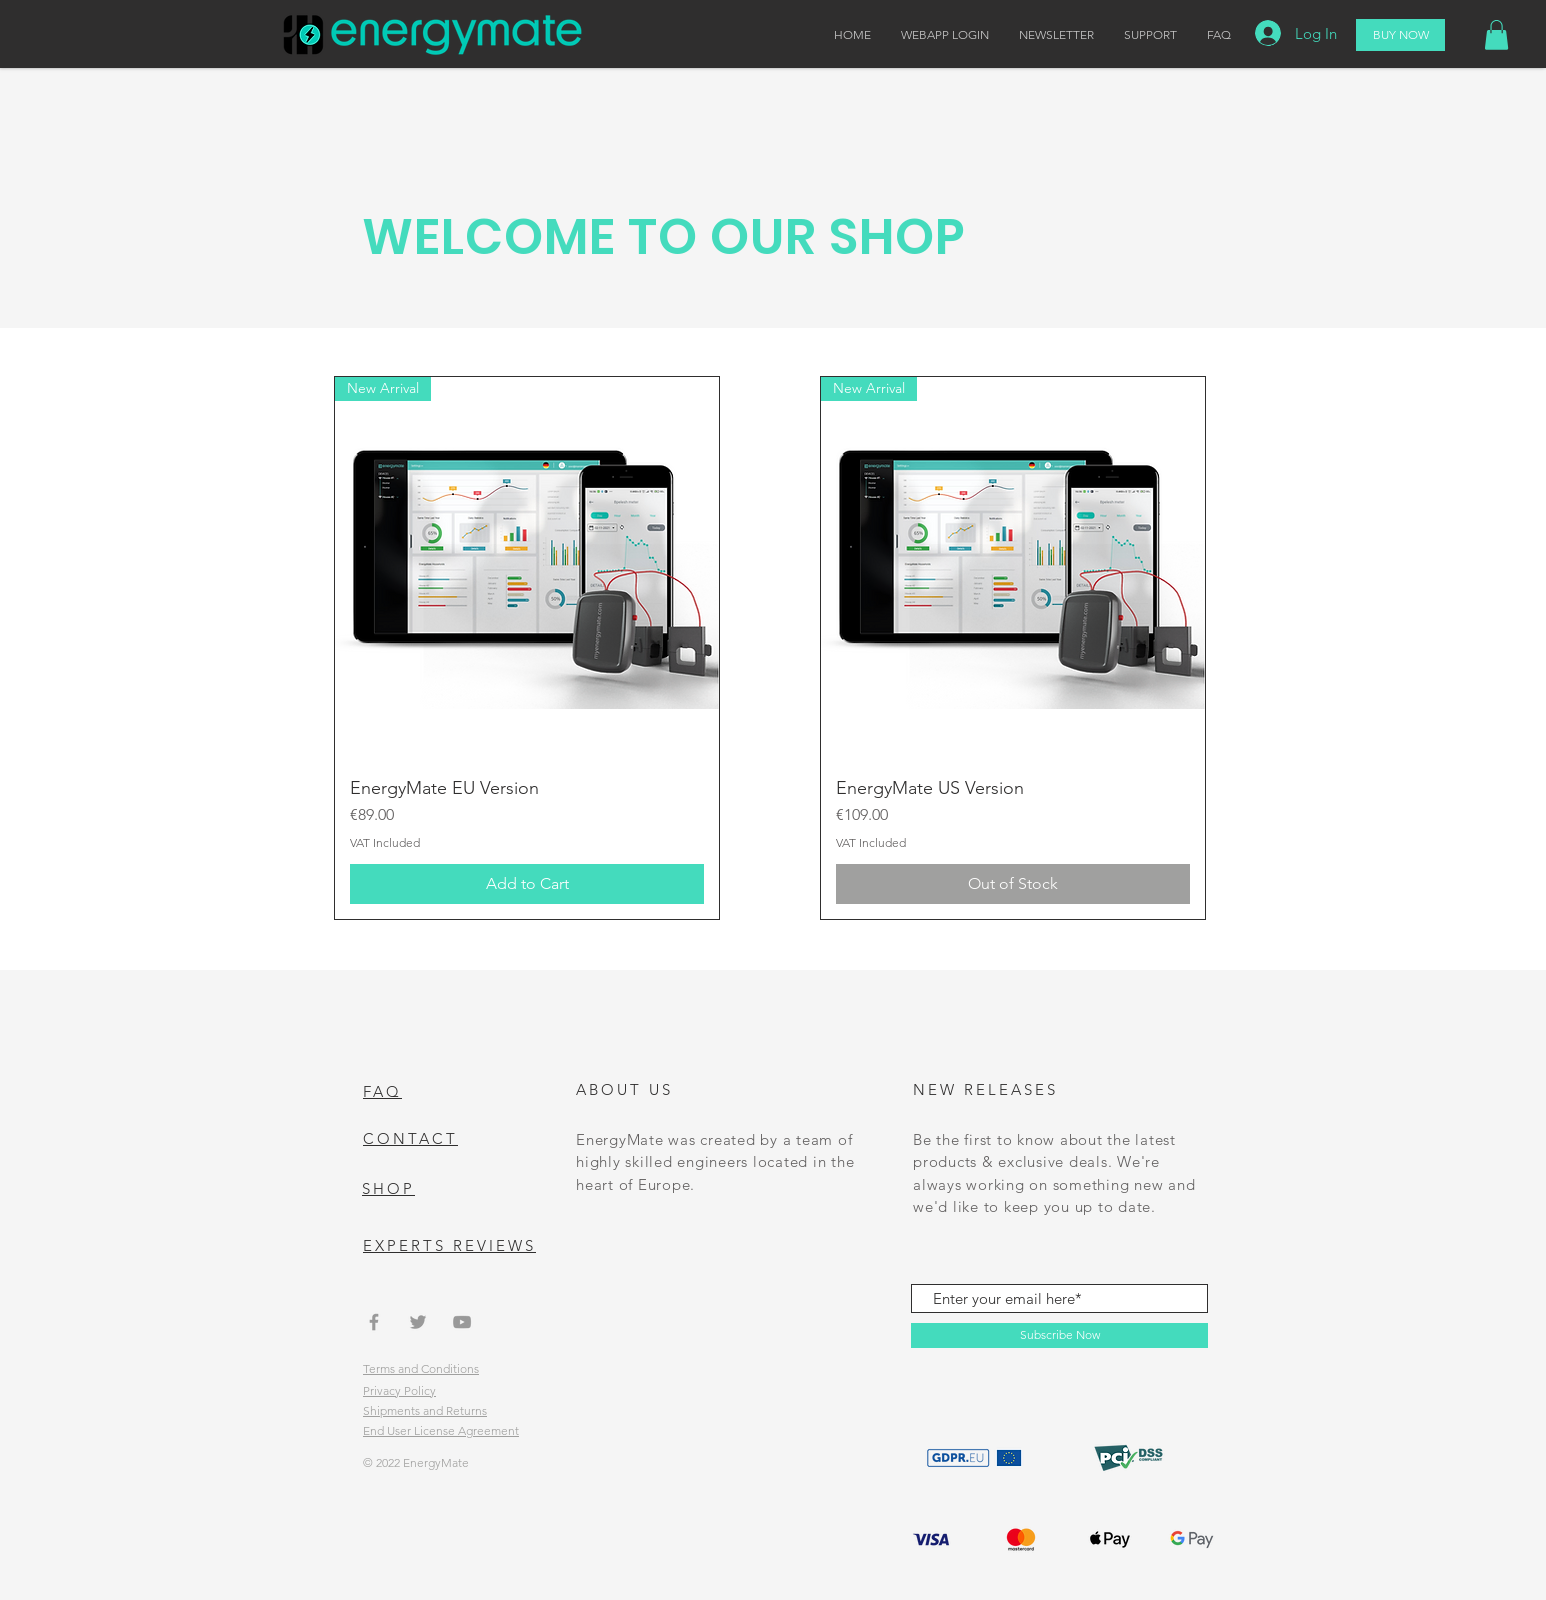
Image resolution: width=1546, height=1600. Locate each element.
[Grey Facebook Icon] (374, 1322)
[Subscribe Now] (1059, 1335)
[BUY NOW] (1400, 35)
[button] (1496, 35)
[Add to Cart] (527, 884)
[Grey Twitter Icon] (418, 1322)
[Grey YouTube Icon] (462, 1322)
